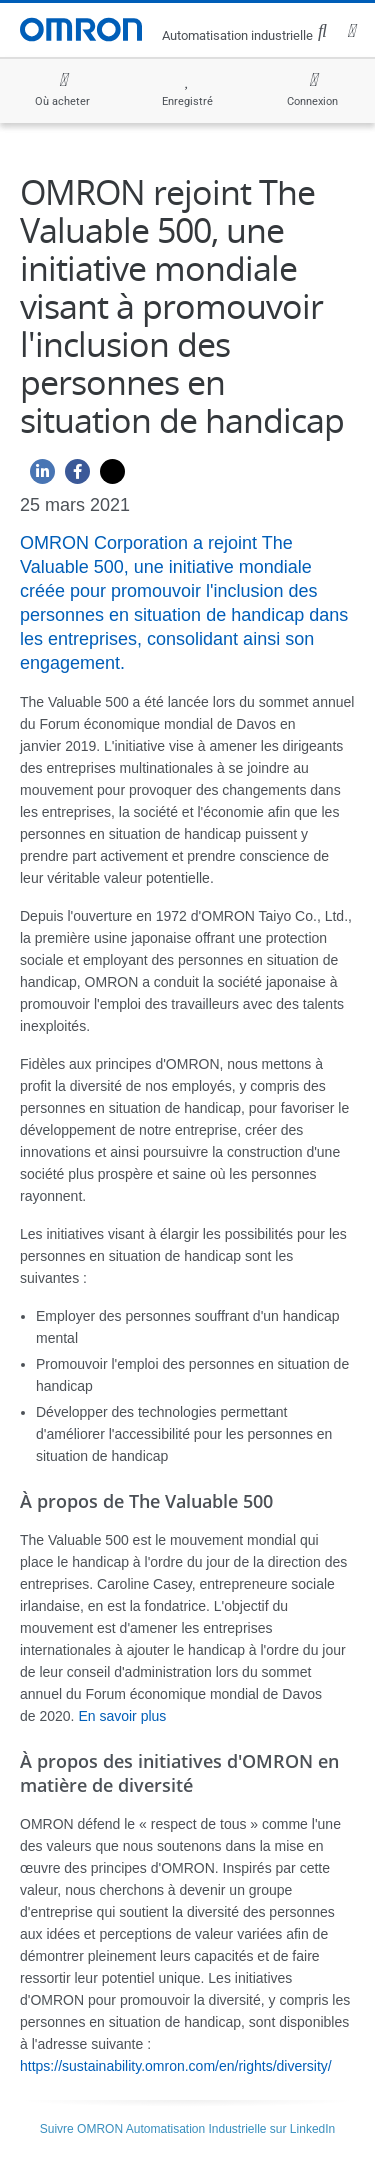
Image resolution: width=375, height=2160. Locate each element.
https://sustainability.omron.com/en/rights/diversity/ (176, 2066)
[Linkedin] (37, 476)
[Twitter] (107, 476)
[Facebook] (72, 476)
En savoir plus (122, 1716)
